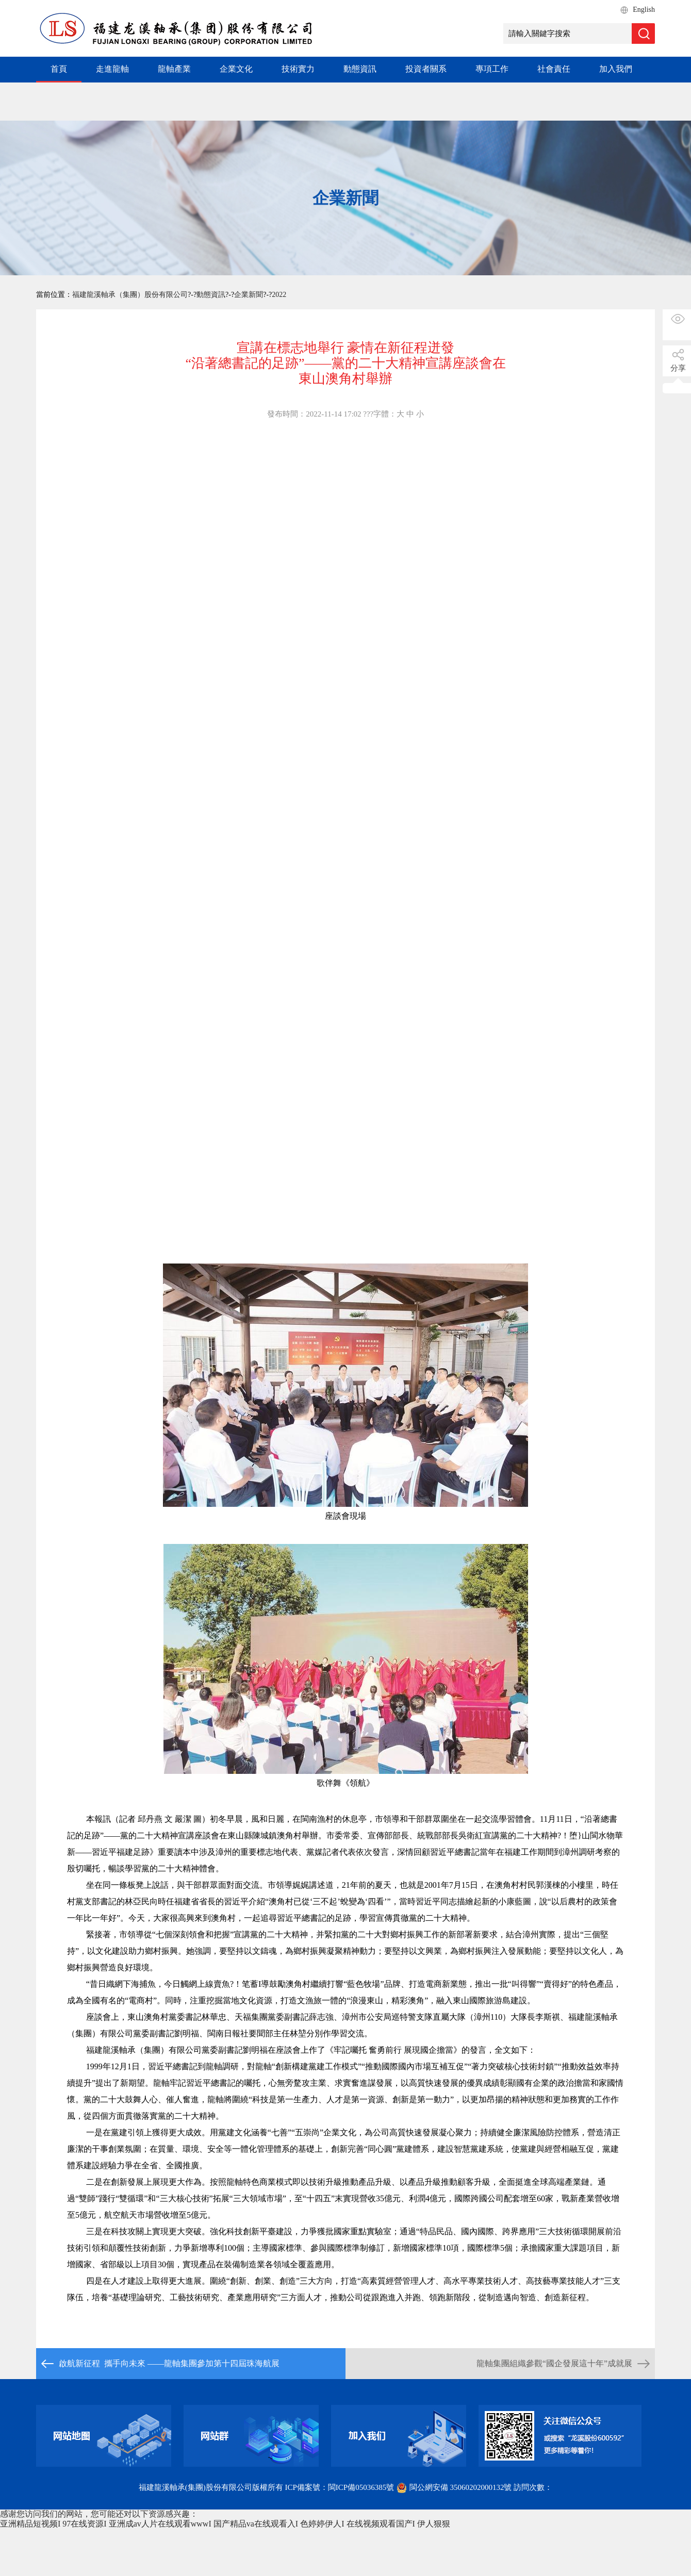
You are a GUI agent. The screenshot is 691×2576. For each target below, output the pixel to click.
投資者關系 (426, 68)
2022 (279, 294)
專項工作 (491, 68)
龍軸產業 (174, 68)
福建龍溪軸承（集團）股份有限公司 (130, 294)
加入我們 (615, 68)
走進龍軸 (112, 68)
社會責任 (553, 68)
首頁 (59, 68)
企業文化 (236, 68)
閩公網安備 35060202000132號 (455, 2487)
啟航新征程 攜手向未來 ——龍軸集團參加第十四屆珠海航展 (169, 2363)
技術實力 (298, 68)
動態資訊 (359, 68)
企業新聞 (248, 294)
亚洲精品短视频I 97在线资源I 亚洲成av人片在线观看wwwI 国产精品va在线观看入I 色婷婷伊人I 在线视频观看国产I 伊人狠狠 (225, 2523)
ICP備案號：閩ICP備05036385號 (339, 2487)
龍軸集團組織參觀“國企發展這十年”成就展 (554, 2363)
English (644, 9)
